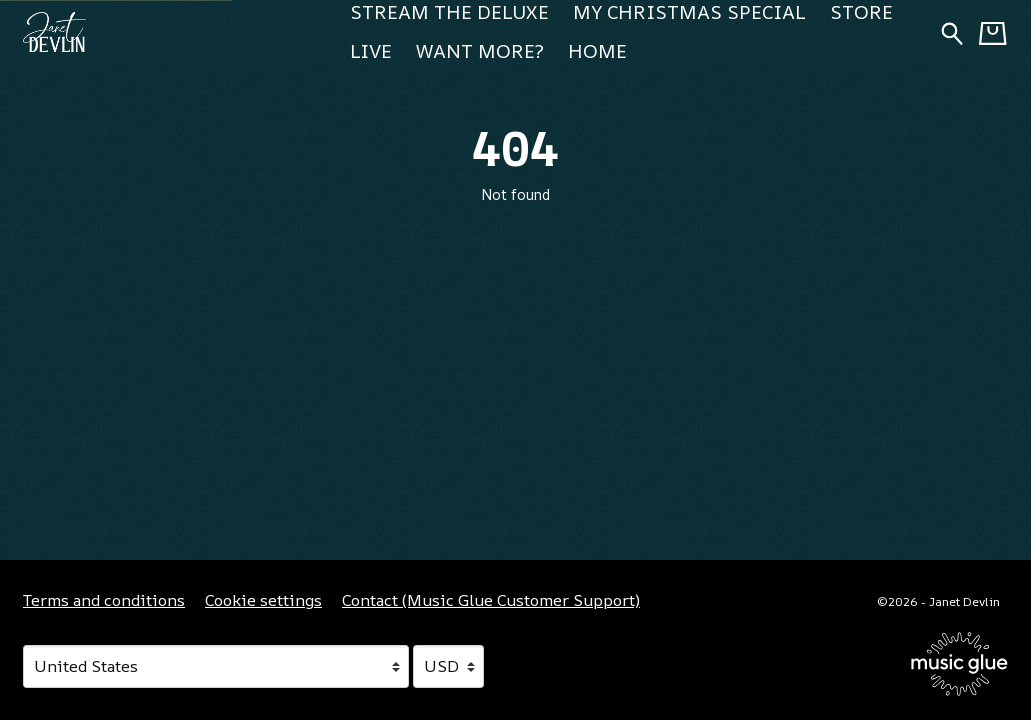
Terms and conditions (104, 600)
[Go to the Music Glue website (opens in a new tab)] (959, 664)
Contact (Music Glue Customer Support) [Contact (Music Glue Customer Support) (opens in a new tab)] (491, 600)
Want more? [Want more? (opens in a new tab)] (480, 51)
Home (597, 51)
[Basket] (993, 33)
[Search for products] (952, 31)
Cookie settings (263, 600)
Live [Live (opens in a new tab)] (371, 51)
